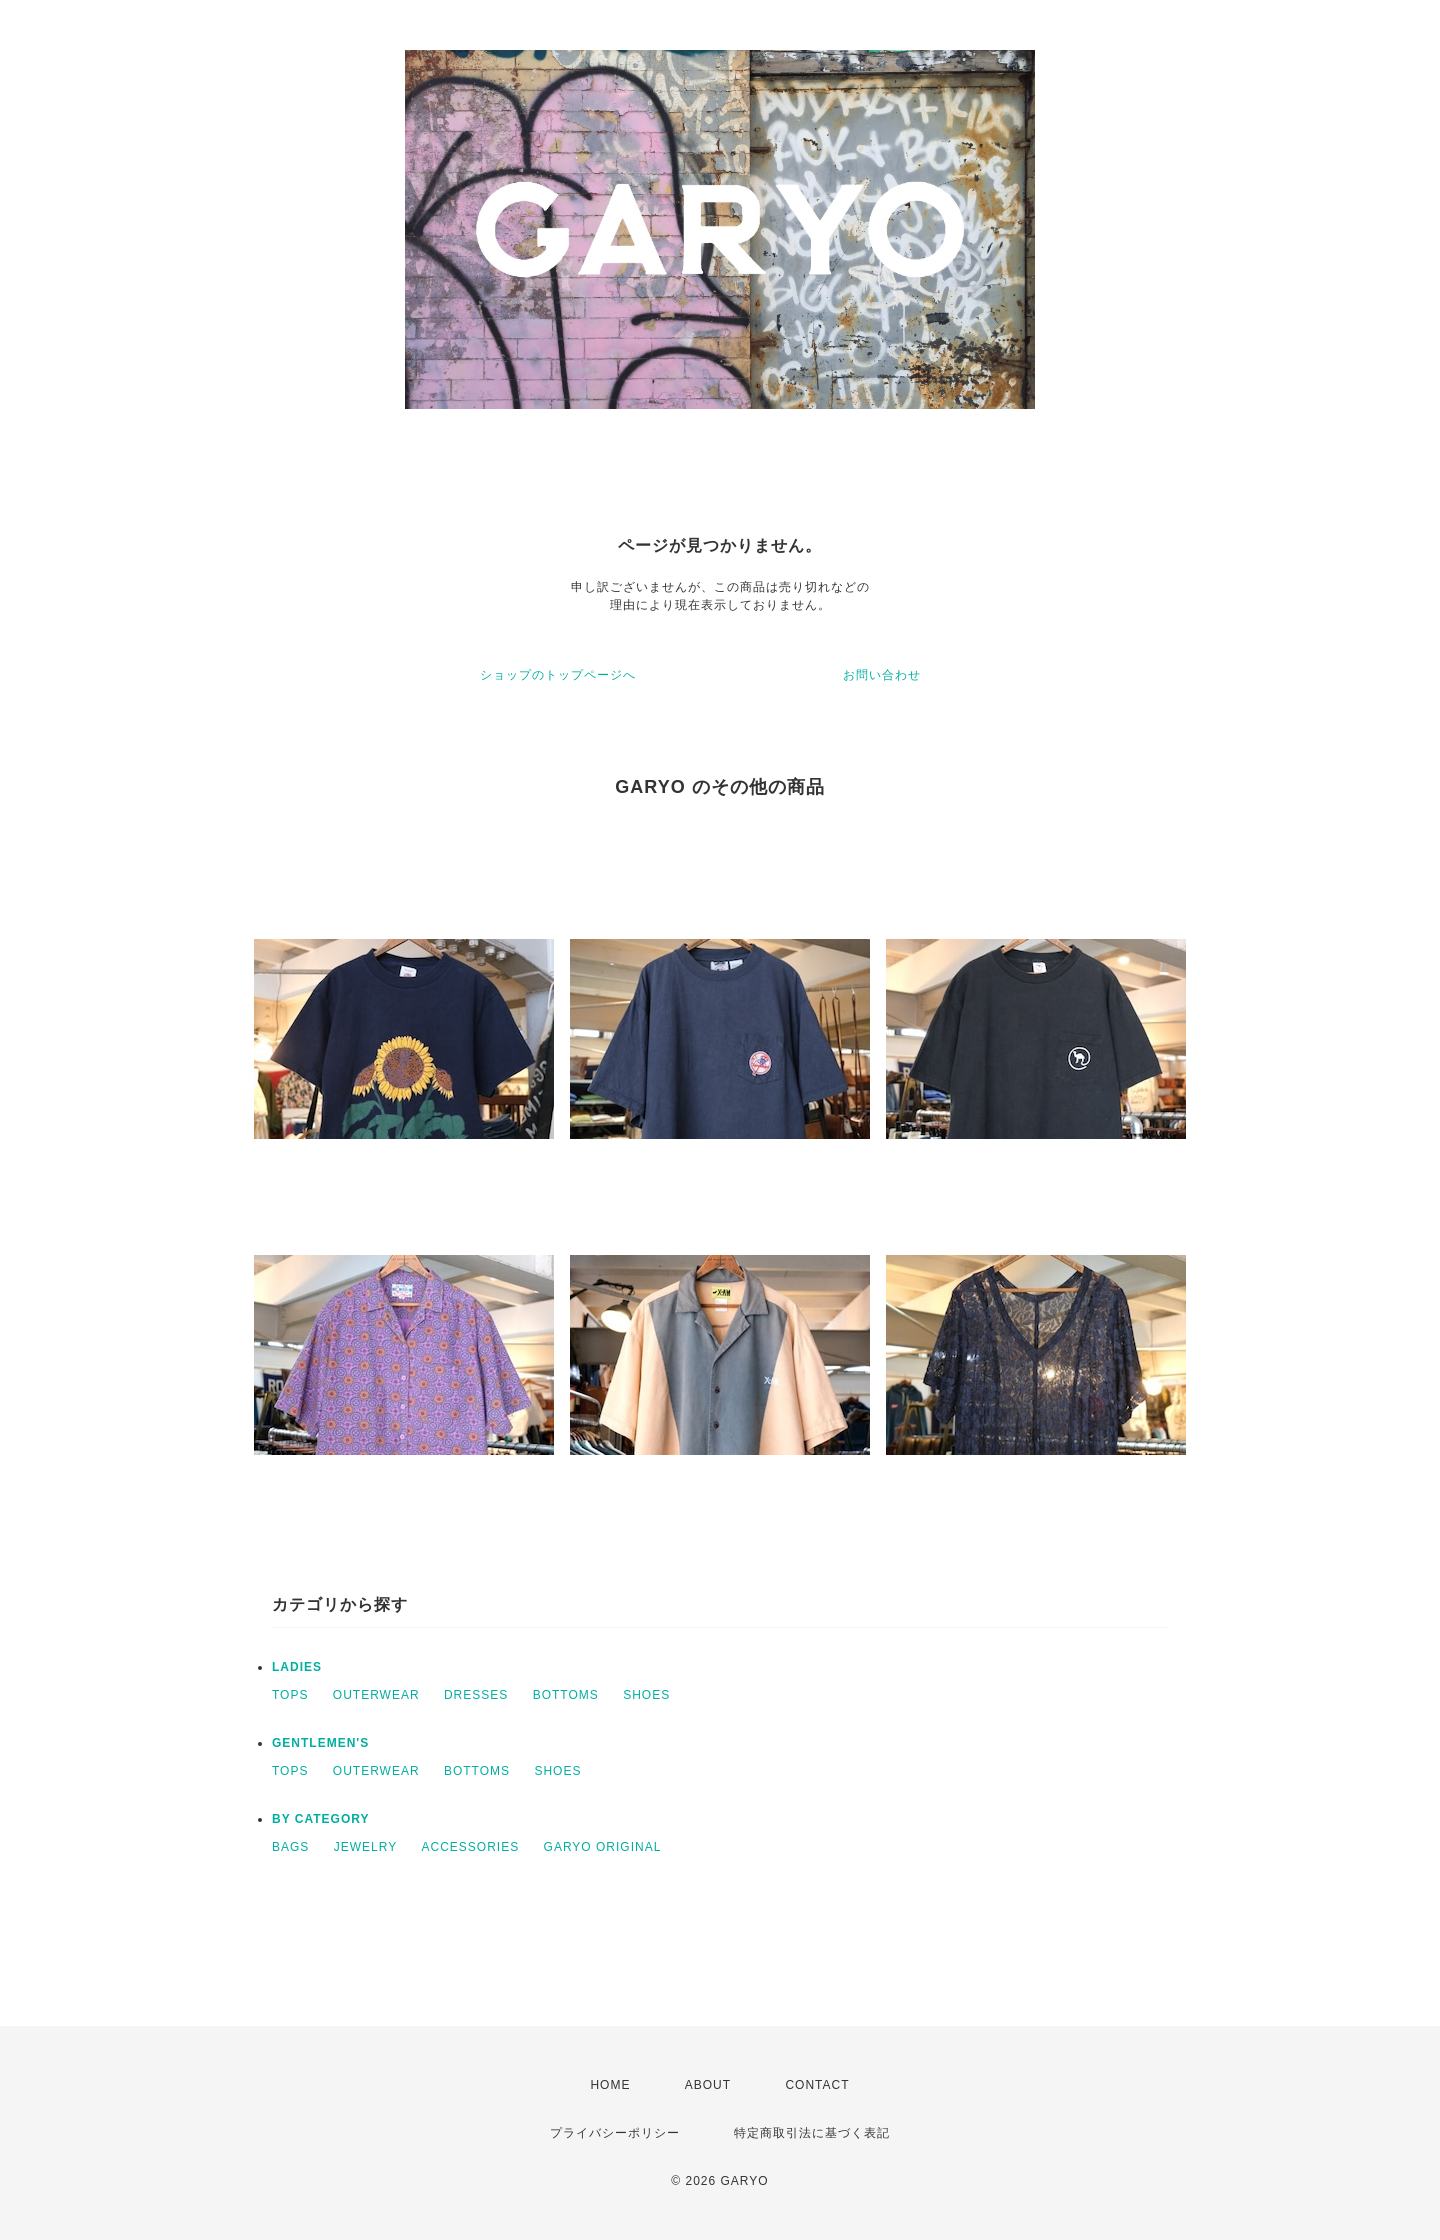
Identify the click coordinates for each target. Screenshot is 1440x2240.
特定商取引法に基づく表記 (812, 2133)
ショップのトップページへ (558, 675)
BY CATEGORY (320, 1819)
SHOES (646, 1695)
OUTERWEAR (376, 1695)
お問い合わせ (882, 675)
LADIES (297, 1667)
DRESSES (476, 1695)
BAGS (290, 1847)
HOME (610, 2085)
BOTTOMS (566, 1695)
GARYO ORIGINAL (603, 1847)
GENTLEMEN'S (320, 1743)
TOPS (290, 1695)
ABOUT (708, 2085)
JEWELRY (365, 1847)
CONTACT (817, 2085)
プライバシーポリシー (615, 2133)
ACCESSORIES (471, 1847)
